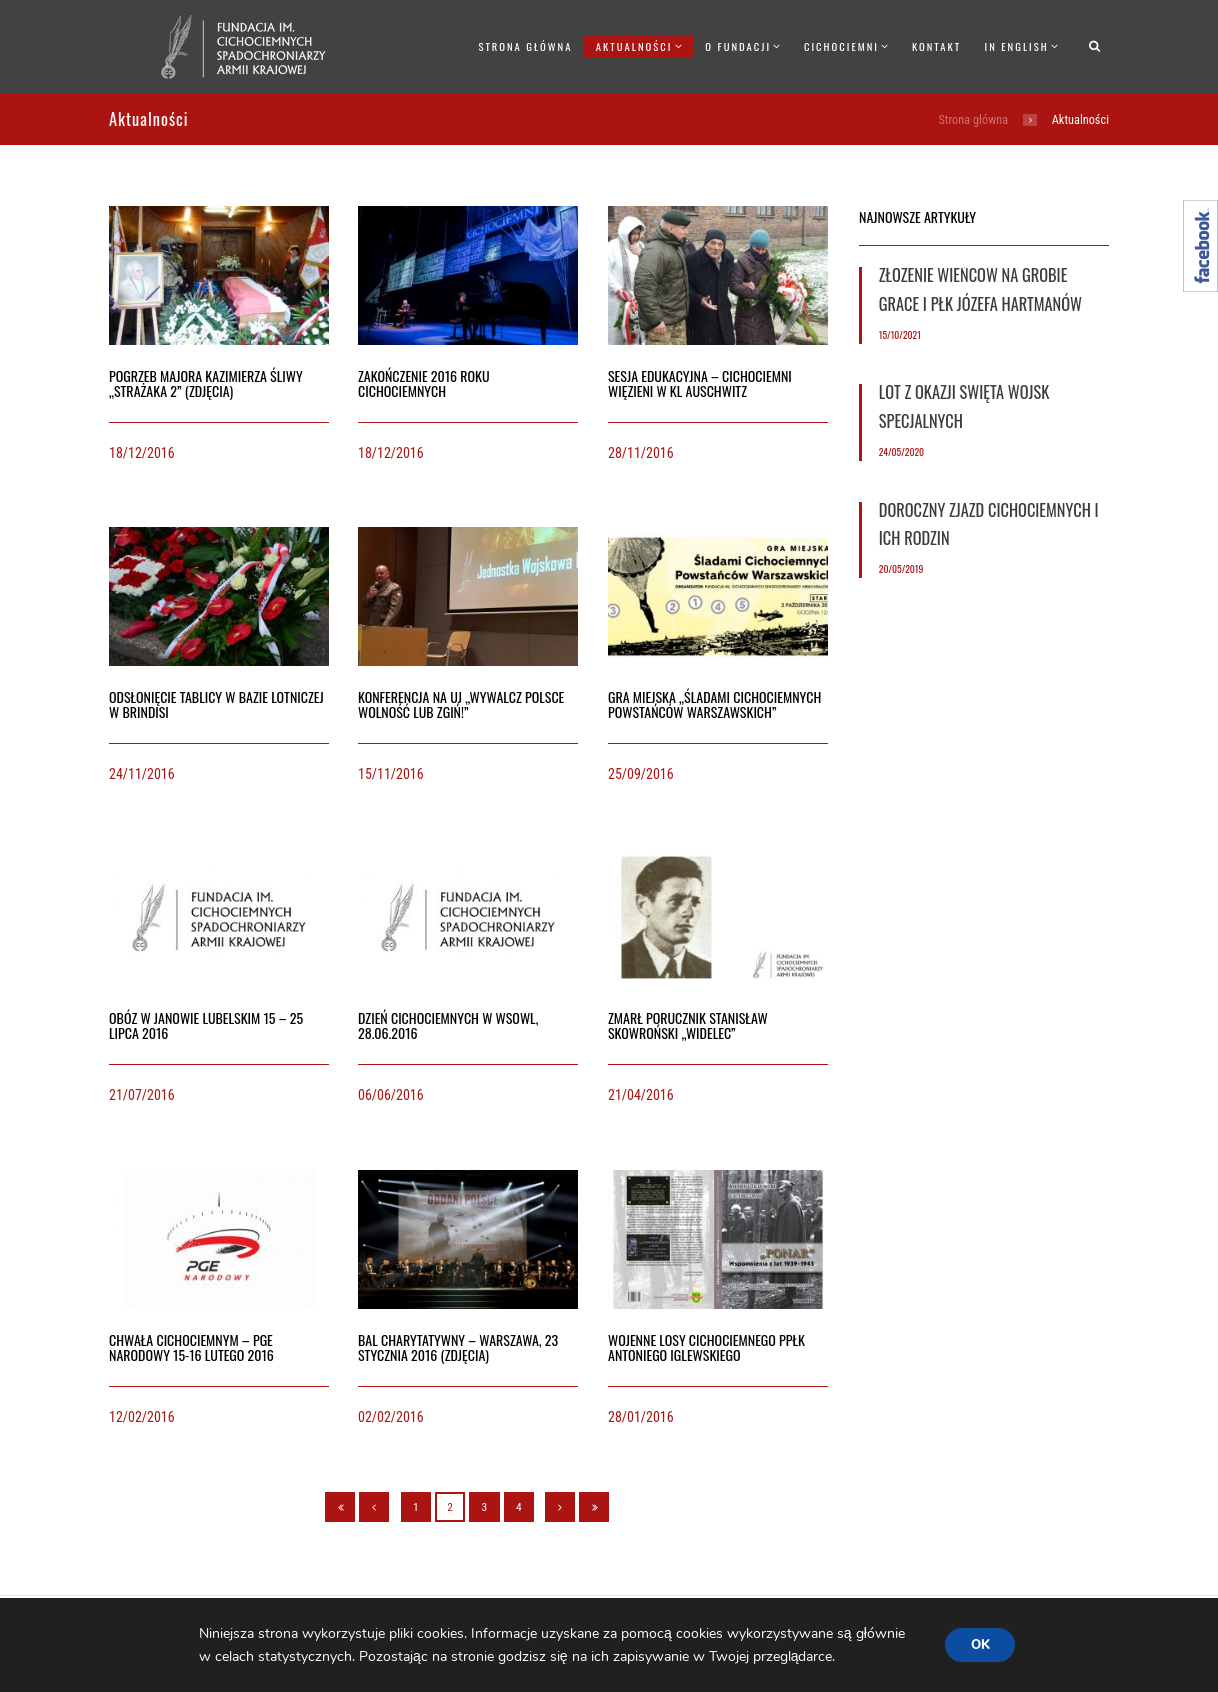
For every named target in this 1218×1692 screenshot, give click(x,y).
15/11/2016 (391, 774)
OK (980, 1644)
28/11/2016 (641, 453)
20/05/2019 (901, 568)
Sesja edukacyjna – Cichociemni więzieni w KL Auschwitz (700, 383)
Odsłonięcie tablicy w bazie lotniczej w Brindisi (216, 704)
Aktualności (634, 46)
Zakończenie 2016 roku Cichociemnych (424, 383)
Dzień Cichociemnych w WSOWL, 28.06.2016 (448, 1025)
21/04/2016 (641, 1095)
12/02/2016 (142, 1417)
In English (1017, 46)
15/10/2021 (900, 334)
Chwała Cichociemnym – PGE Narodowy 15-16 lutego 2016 (191, 1347)
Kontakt (936, 46)
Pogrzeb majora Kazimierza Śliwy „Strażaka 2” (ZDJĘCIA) (206, 383)
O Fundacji (738, 46)
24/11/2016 (142, 774)
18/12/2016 (142, 453)
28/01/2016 (641, 1417)
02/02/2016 (391, 1417)
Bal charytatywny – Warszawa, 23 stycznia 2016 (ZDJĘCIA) (458, 1347)
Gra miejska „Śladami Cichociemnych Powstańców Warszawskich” (714, 704)
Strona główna (525, 46)
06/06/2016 (391, 1095)
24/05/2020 (901, 451)
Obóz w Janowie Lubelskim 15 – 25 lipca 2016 (206, 1025)
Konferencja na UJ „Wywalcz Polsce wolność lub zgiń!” (461, 704)
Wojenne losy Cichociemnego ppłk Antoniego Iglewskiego (706, 1347)
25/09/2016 (641, 774)
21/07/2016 (142, 1095)
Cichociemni (841, 46)
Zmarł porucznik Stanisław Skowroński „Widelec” (688, 1025)
